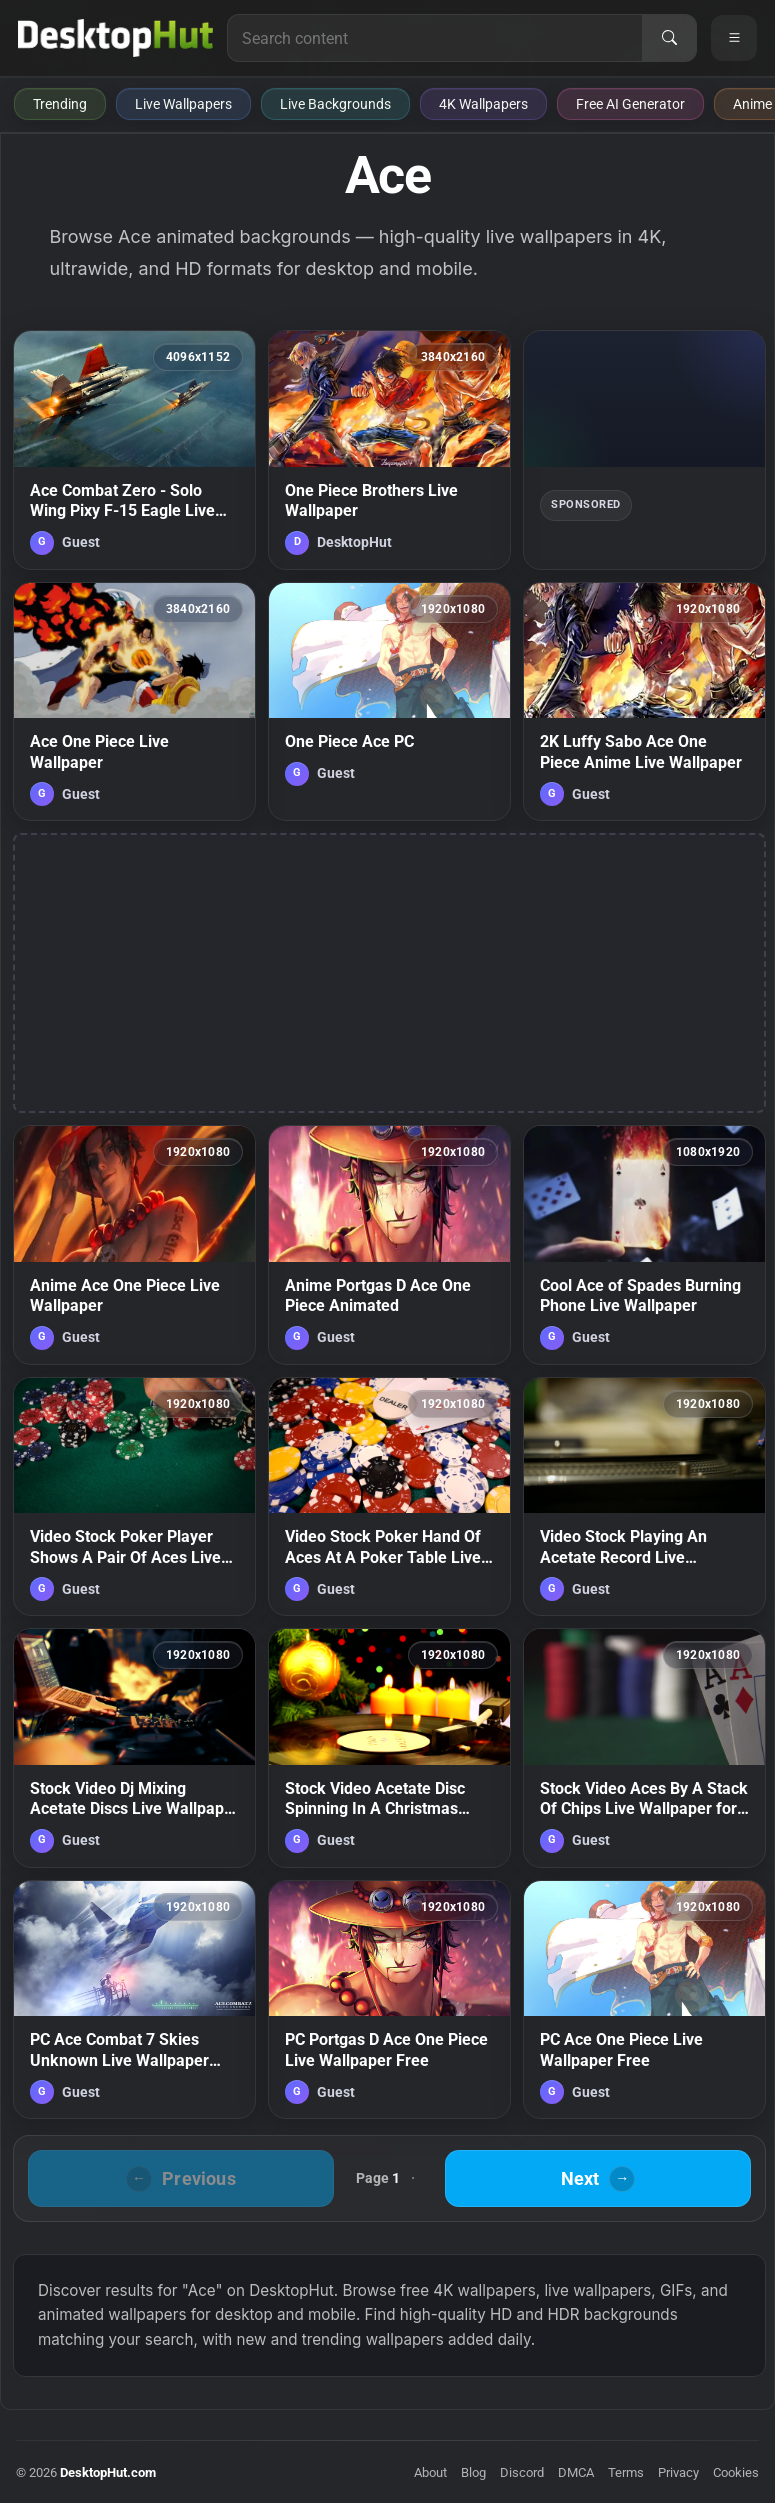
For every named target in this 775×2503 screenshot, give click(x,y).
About (430, 2472)
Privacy (678, 2472)
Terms (626, 2472)
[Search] (669, 38)
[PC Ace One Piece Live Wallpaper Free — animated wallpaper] (644, 2000)
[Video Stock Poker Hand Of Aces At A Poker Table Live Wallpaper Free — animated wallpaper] (389, 1497)
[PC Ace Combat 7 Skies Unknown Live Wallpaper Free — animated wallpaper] (134, 2000)
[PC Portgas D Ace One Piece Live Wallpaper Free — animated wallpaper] (389, 2000)
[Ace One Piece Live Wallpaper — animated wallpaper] (134, 702)
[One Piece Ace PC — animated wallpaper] (389, 702)
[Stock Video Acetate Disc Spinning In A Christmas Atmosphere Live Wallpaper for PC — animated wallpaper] (389, 1748)
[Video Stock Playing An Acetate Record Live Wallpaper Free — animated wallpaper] (644, 1497)
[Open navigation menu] (734, 38)
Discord (522, 2472)
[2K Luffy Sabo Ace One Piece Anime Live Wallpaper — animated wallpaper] (644, 702)
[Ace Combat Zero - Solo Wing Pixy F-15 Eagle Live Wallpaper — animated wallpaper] (134, 450)
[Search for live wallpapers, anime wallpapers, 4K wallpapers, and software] (435, 38)
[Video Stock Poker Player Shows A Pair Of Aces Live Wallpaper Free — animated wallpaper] (134, 1497)
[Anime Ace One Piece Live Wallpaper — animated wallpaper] (134, 1245)
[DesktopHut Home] (115, 38)
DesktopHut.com (108, 2472)
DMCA (576, 2472)
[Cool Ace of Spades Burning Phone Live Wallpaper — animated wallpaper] (644, 1245)
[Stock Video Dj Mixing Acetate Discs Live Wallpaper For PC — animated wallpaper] (134, 1748)
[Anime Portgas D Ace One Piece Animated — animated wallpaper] (389, 1245)
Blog (473, 2472)
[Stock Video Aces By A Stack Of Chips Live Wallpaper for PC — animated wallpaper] (644, 1748)
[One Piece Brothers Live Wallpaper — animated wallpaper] (389, 450)
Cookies (736, 2472)
